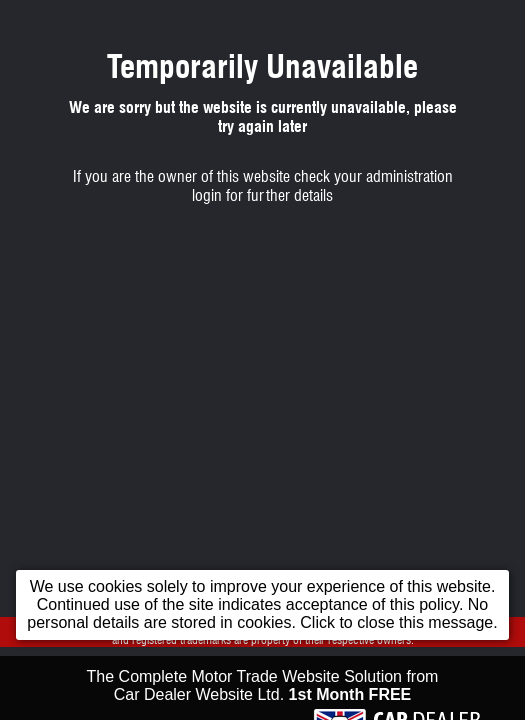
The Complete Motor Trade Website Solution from (263, 692)
